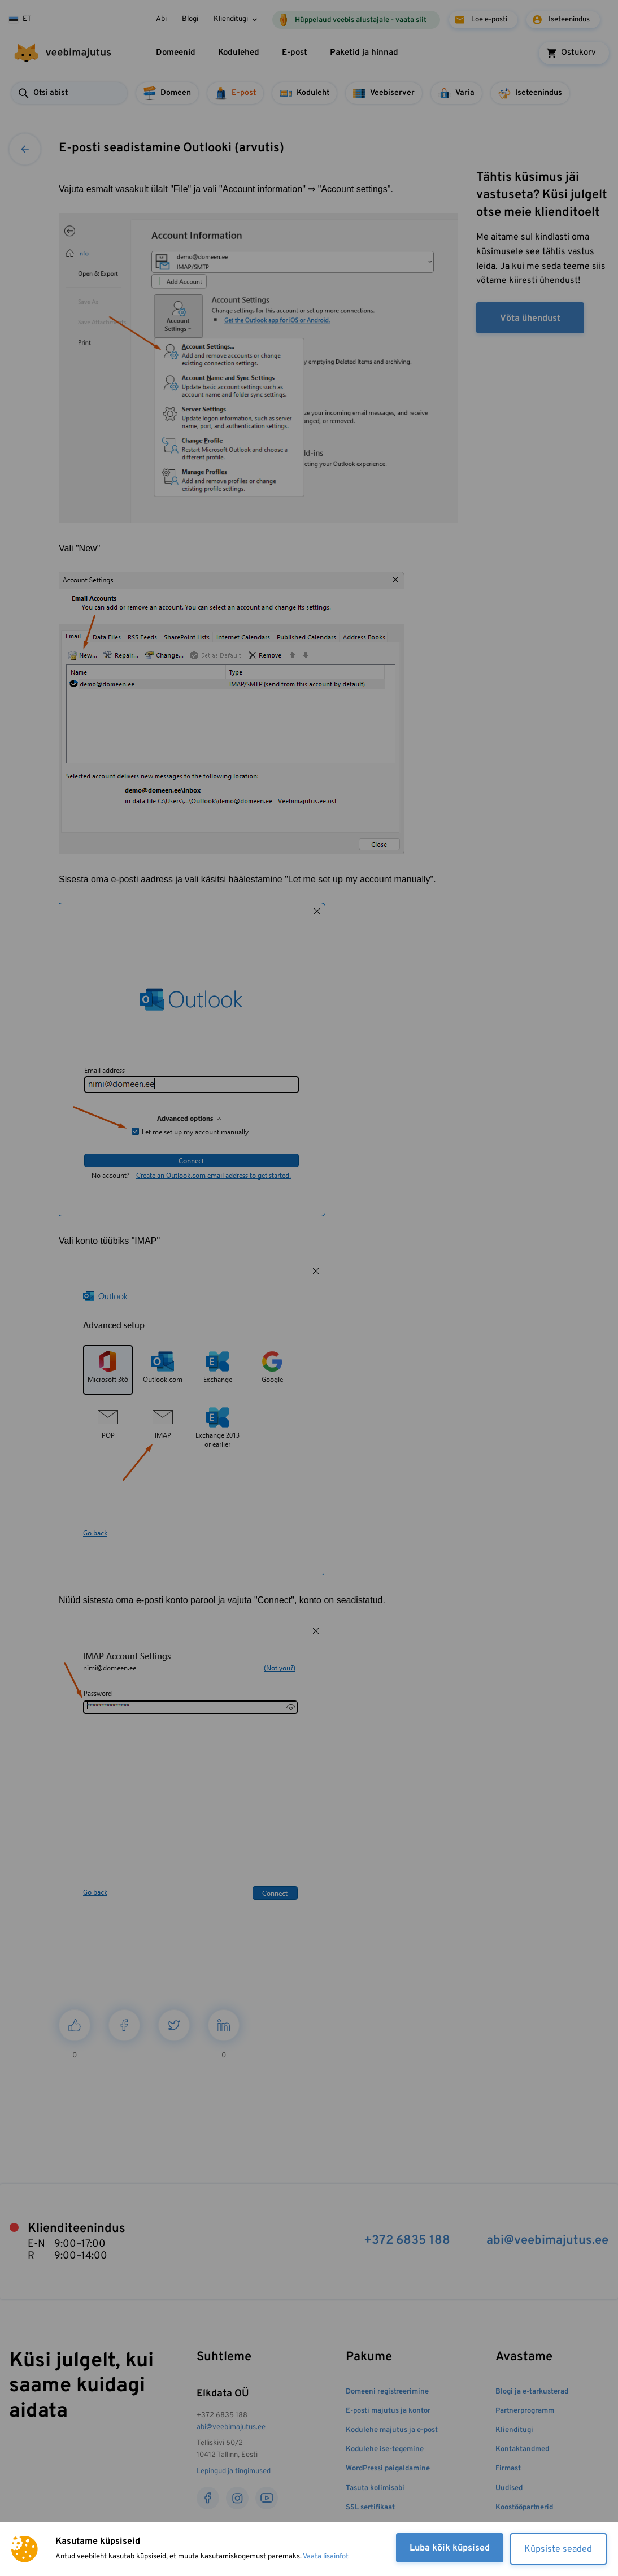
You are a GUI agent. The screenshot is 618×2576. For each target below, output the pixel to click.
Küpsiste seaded (558, 2549)
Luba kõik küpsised (449, 2548)
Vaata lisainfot (326, 2556)
